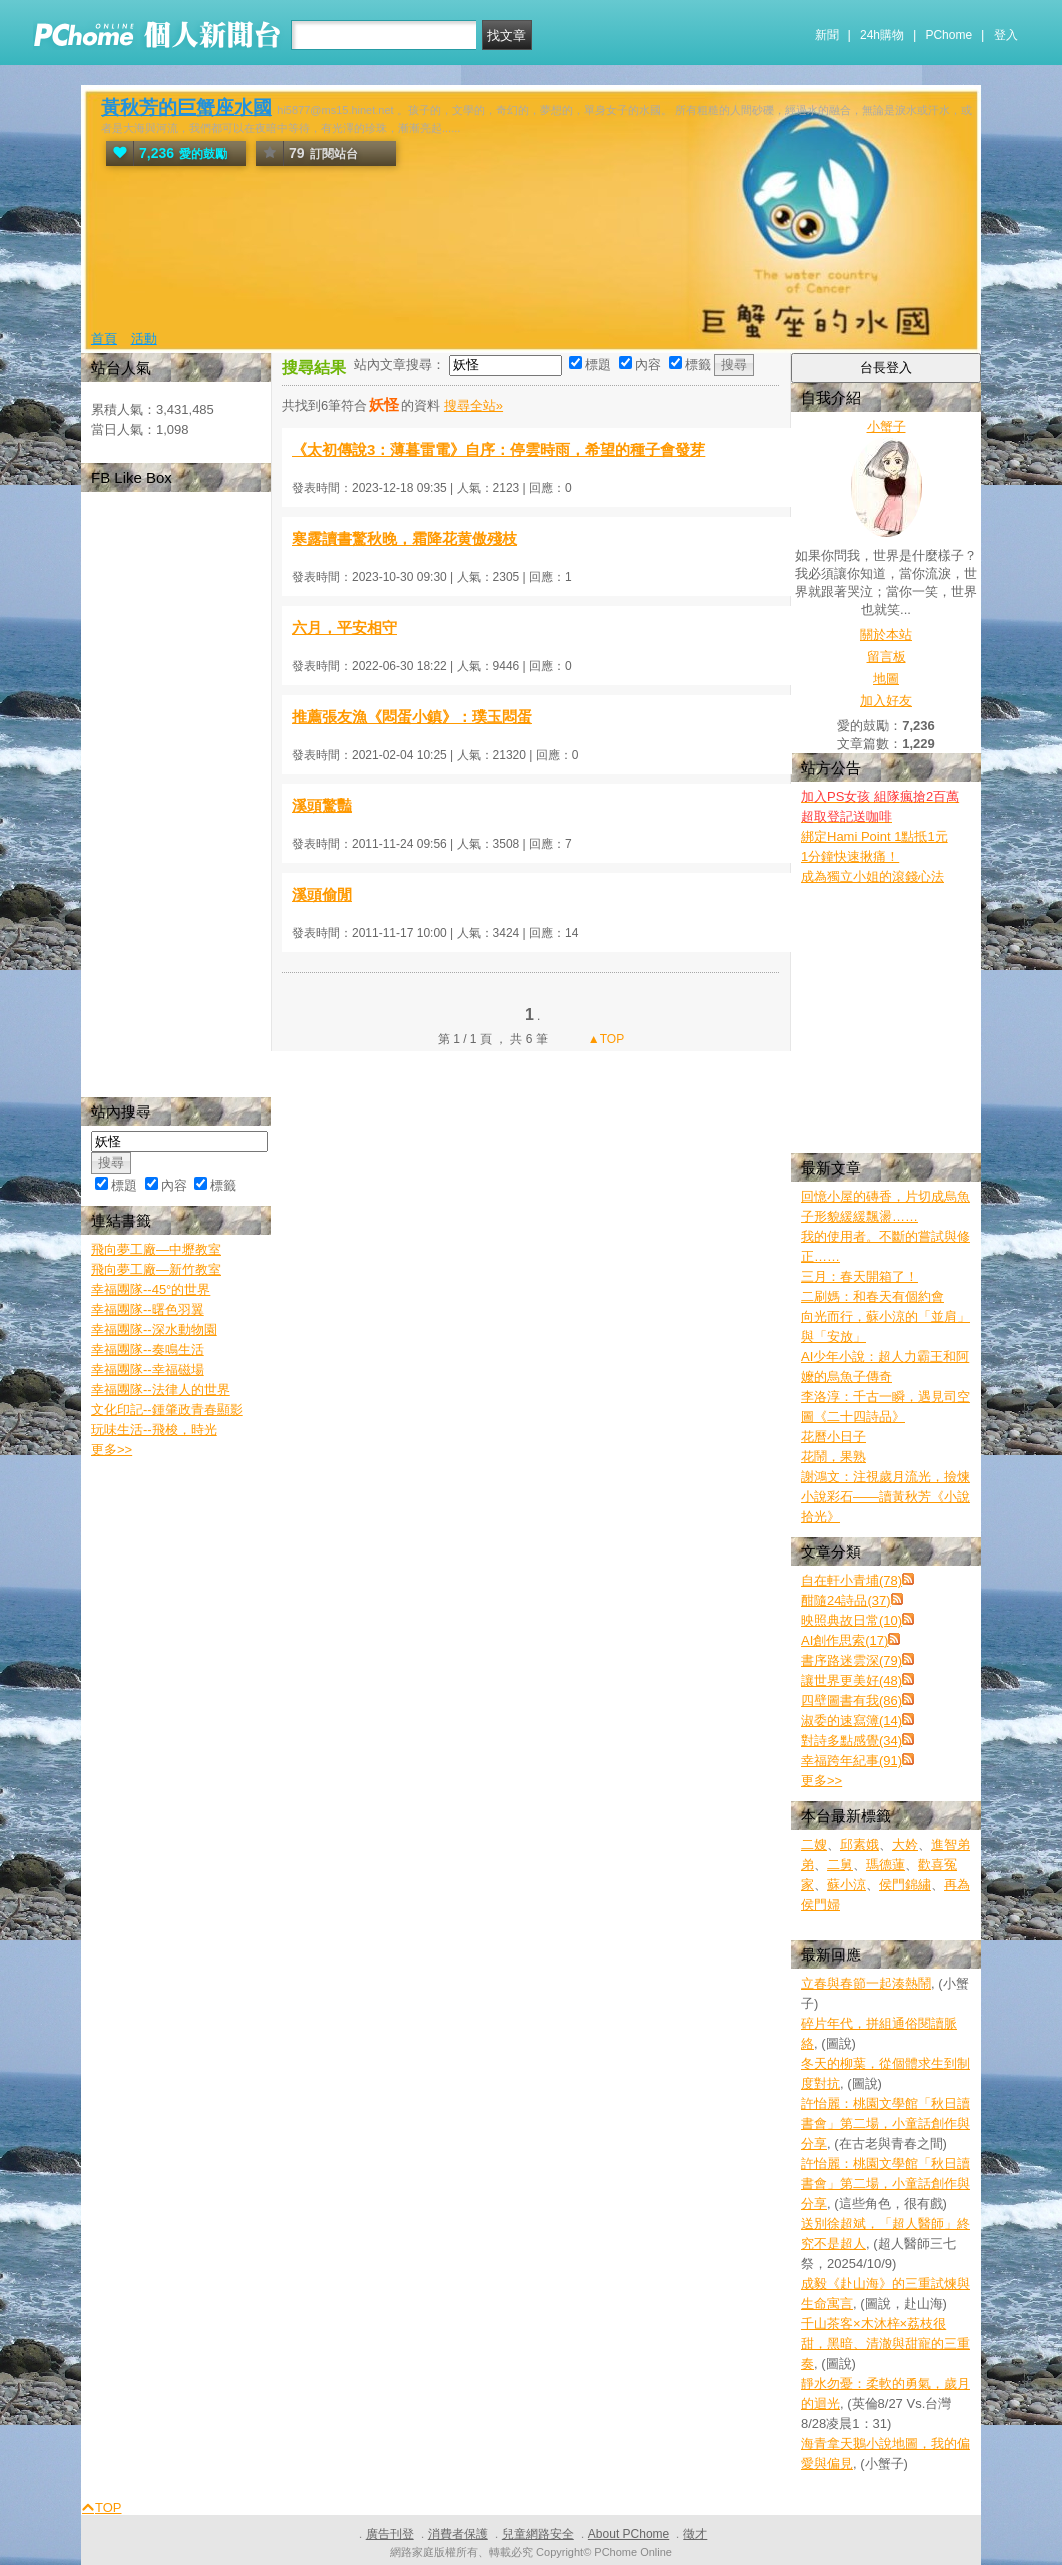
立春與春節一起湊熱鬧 (866, 1983)
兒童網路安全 (538, 2534)
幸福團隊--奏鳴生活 (147, 1349)
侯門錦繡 (905, 1884)
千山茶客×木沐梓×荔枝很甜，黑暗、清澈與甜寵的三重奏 (885, 2343)
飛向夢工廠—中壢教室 (156, 1249)
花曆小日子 (833, 1436)
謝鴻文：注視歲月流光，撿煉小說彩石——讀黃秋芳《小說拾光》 (885, 1496)
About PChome (628, 2534)
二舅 (840, 1864)
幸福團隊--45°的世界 (150, 1289)
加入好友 (886, 700)
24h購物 (882, 35)
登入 (1006, 35)
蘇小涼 (846, 1884)
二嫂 (814, 1844)
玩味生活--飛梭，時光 (154, 1429)
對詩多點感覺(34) (851, 1740)
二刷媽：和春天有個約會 (872, 1296)
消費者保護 (458, 2534)
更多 (821, 1780)
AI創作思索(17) (844, 1640)
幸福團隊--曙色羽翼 (147, 1309)
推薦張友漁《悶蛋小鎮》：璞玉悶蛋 (412, 716)
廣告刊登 (390, 2534)
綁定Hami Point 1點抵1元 (874, 836)
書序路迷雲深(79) (851, 1660)
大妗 (905, 1844)
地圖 (886, 678)
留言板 (886, 656)
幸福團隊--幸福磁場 (147, 1369)
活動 (144, 338)
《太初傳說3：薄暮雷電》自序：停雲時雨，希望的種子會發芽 (498, 449)
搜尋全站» (473, 405)
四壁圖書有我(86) (851, 1700)
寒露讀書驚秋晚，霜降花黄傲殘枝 (404, 538)
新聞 (827, 35)
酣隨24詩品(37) (846, 1600)
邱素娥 (859, 1844)
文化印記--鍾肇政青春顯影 (167, 1409)
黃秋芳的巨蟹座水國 (186, 107)
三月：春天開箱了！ (859, 1276)
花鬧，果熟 (833, 1456)
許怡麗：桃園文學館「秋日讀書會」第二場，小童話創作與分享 (885, 2123)
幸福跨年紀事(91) (851, 1760)
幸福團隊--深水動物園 (154, 1329)
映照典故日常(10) (851, 1620)
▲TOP (605, 1039)
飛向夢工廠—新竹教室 (156, 1269)
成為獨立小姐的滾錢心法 (872, 876)
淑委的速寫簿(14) (851, 1720)
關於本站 (886, 634)
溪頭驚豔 (322, 805)
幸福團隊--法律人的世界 (160, 1389)
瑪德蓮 (885, 1864)
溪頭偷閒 (322, 894)
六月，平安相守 (344, 627)
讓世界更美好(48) (851, 1680)
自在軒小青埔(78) (851, 1580)
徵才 (695, 2534)
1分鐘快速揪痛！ (850, 856)
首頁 (104, 338)
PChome (948, 35)
